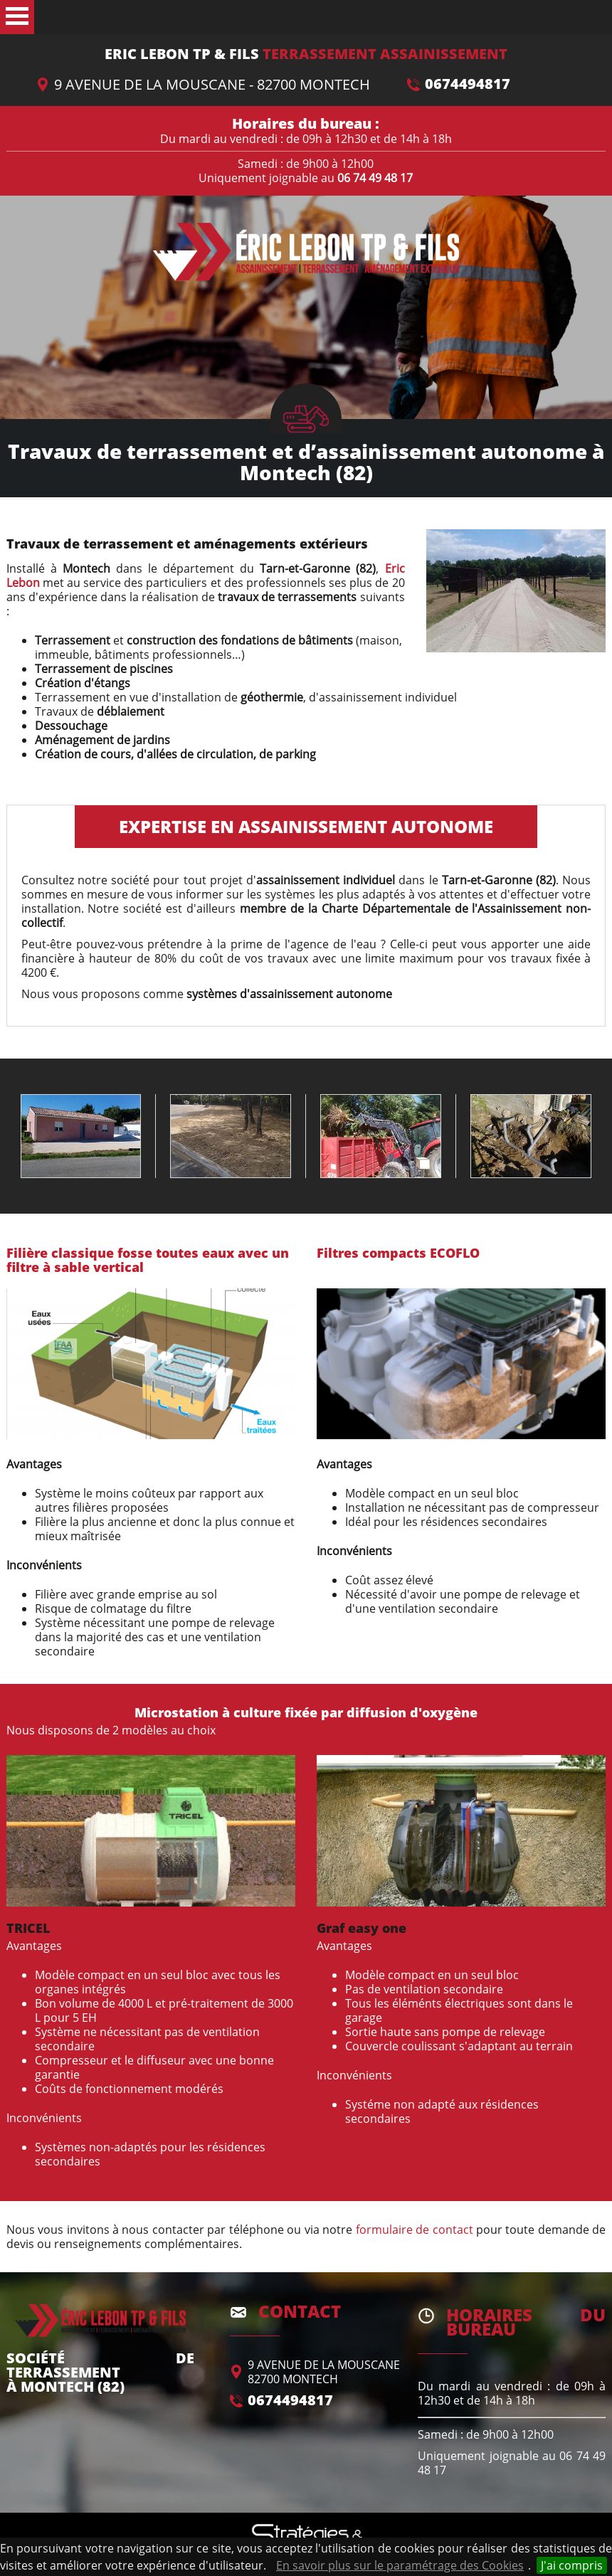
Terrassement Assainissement (306, 53)
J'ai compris (572, 2565)
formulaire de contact (414, 2229)
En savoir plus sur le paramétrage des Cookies (400, 2565)
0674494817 (467, 83)
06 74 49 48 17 (375, 178)
